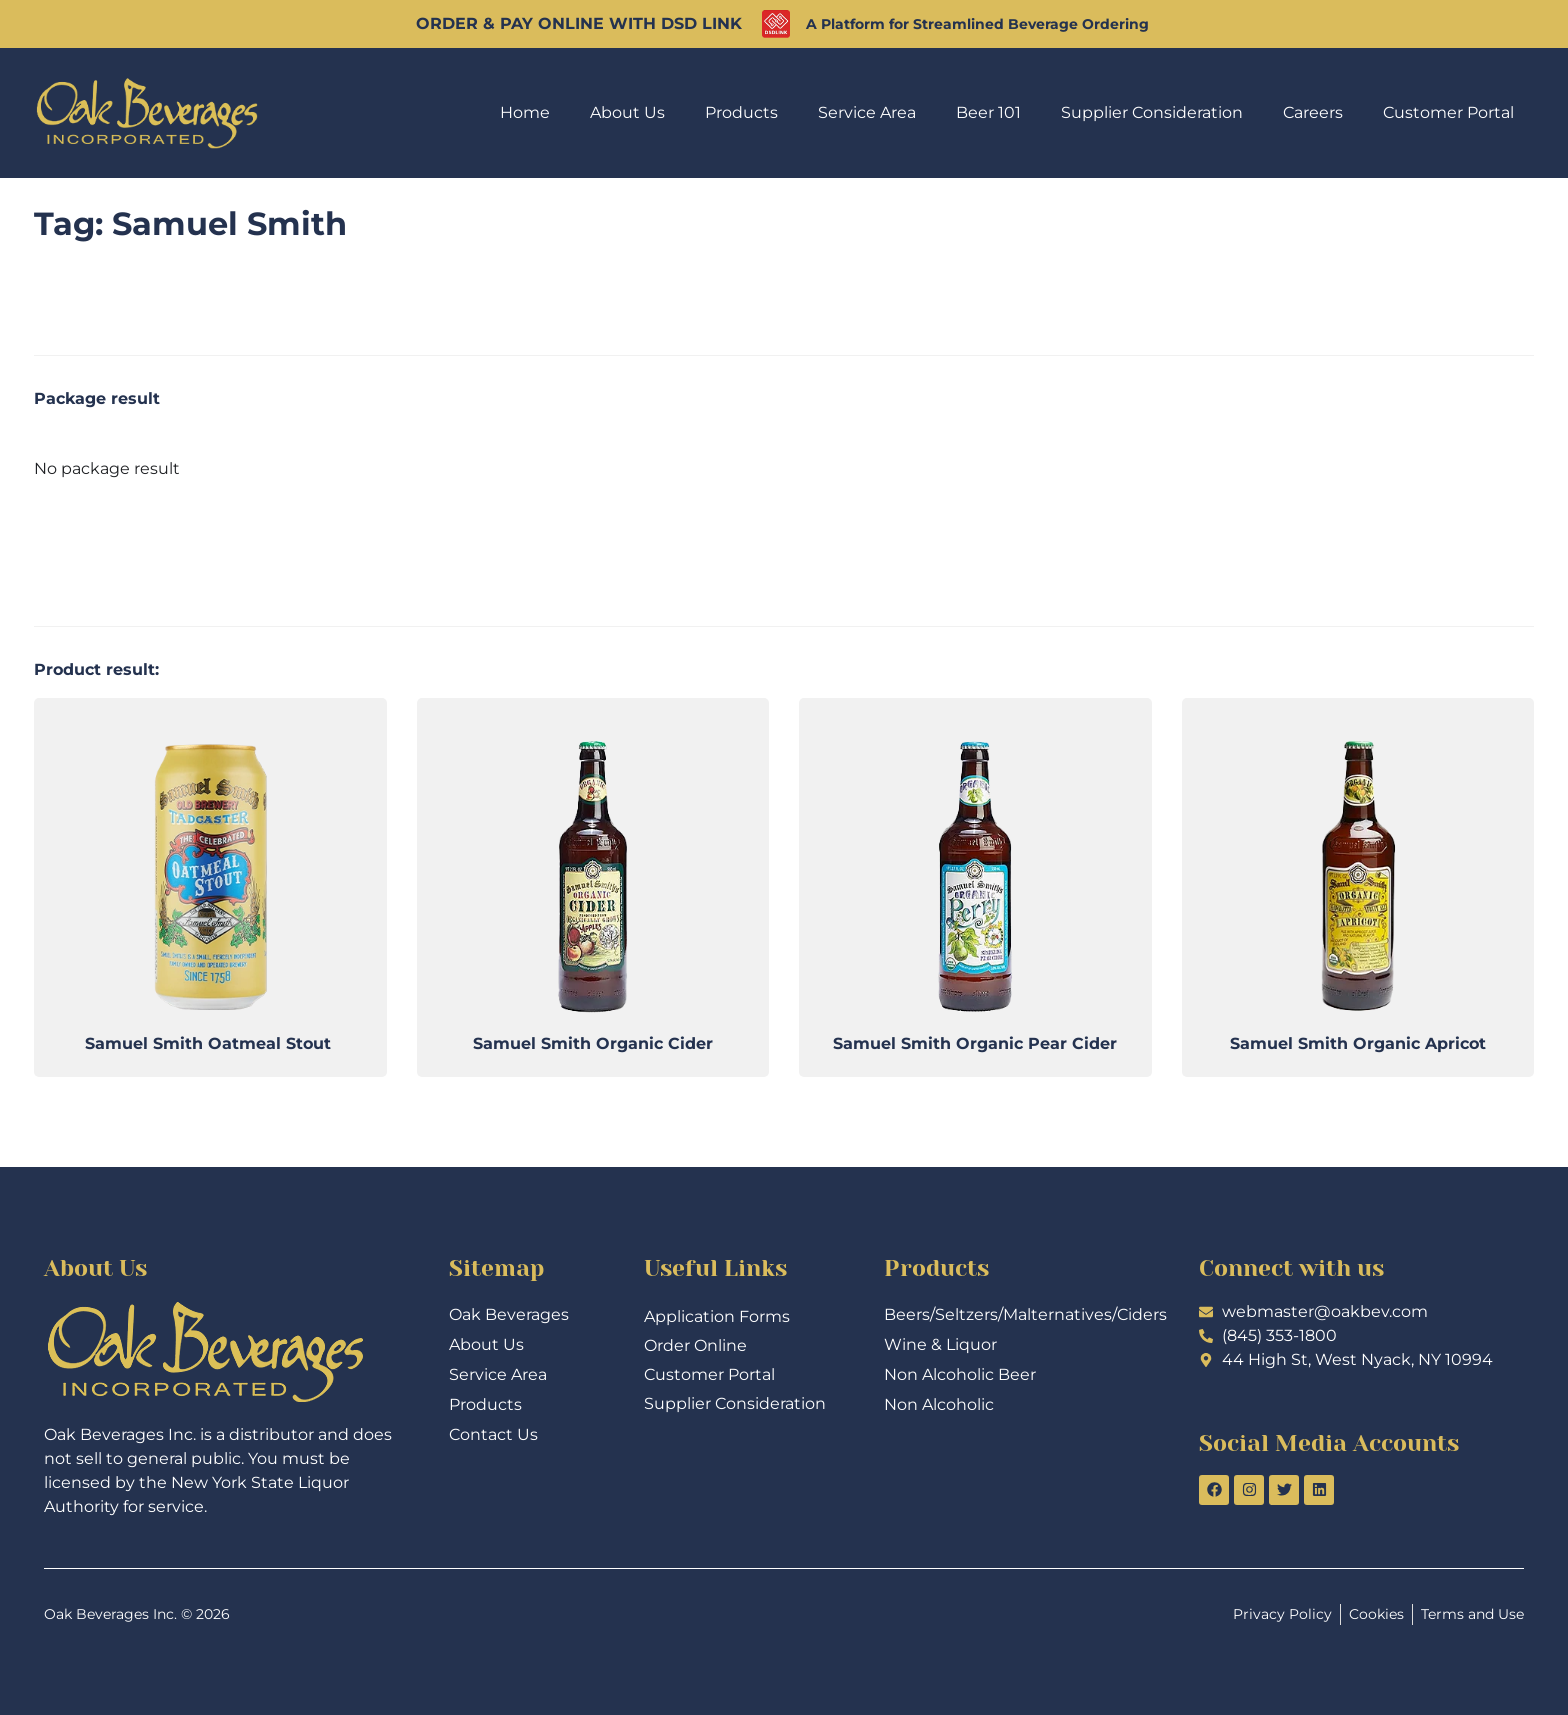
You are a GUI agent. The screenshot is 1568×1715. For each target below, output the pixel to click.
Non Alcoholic (939, 1404)
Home (525, 112)
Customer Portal (1448, 112)
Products (741, 112)
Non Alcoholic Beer (960, 1374)
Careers (1313, 112)
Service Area (867, 112)
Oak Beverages (509, 1314)
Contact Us (493, 1434)
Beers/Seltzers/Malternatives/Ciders (1016, 1314)
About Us (627, 112)
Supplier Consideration (1152, 112)
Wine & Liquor (940, 1344)
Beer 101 (988, 112)
